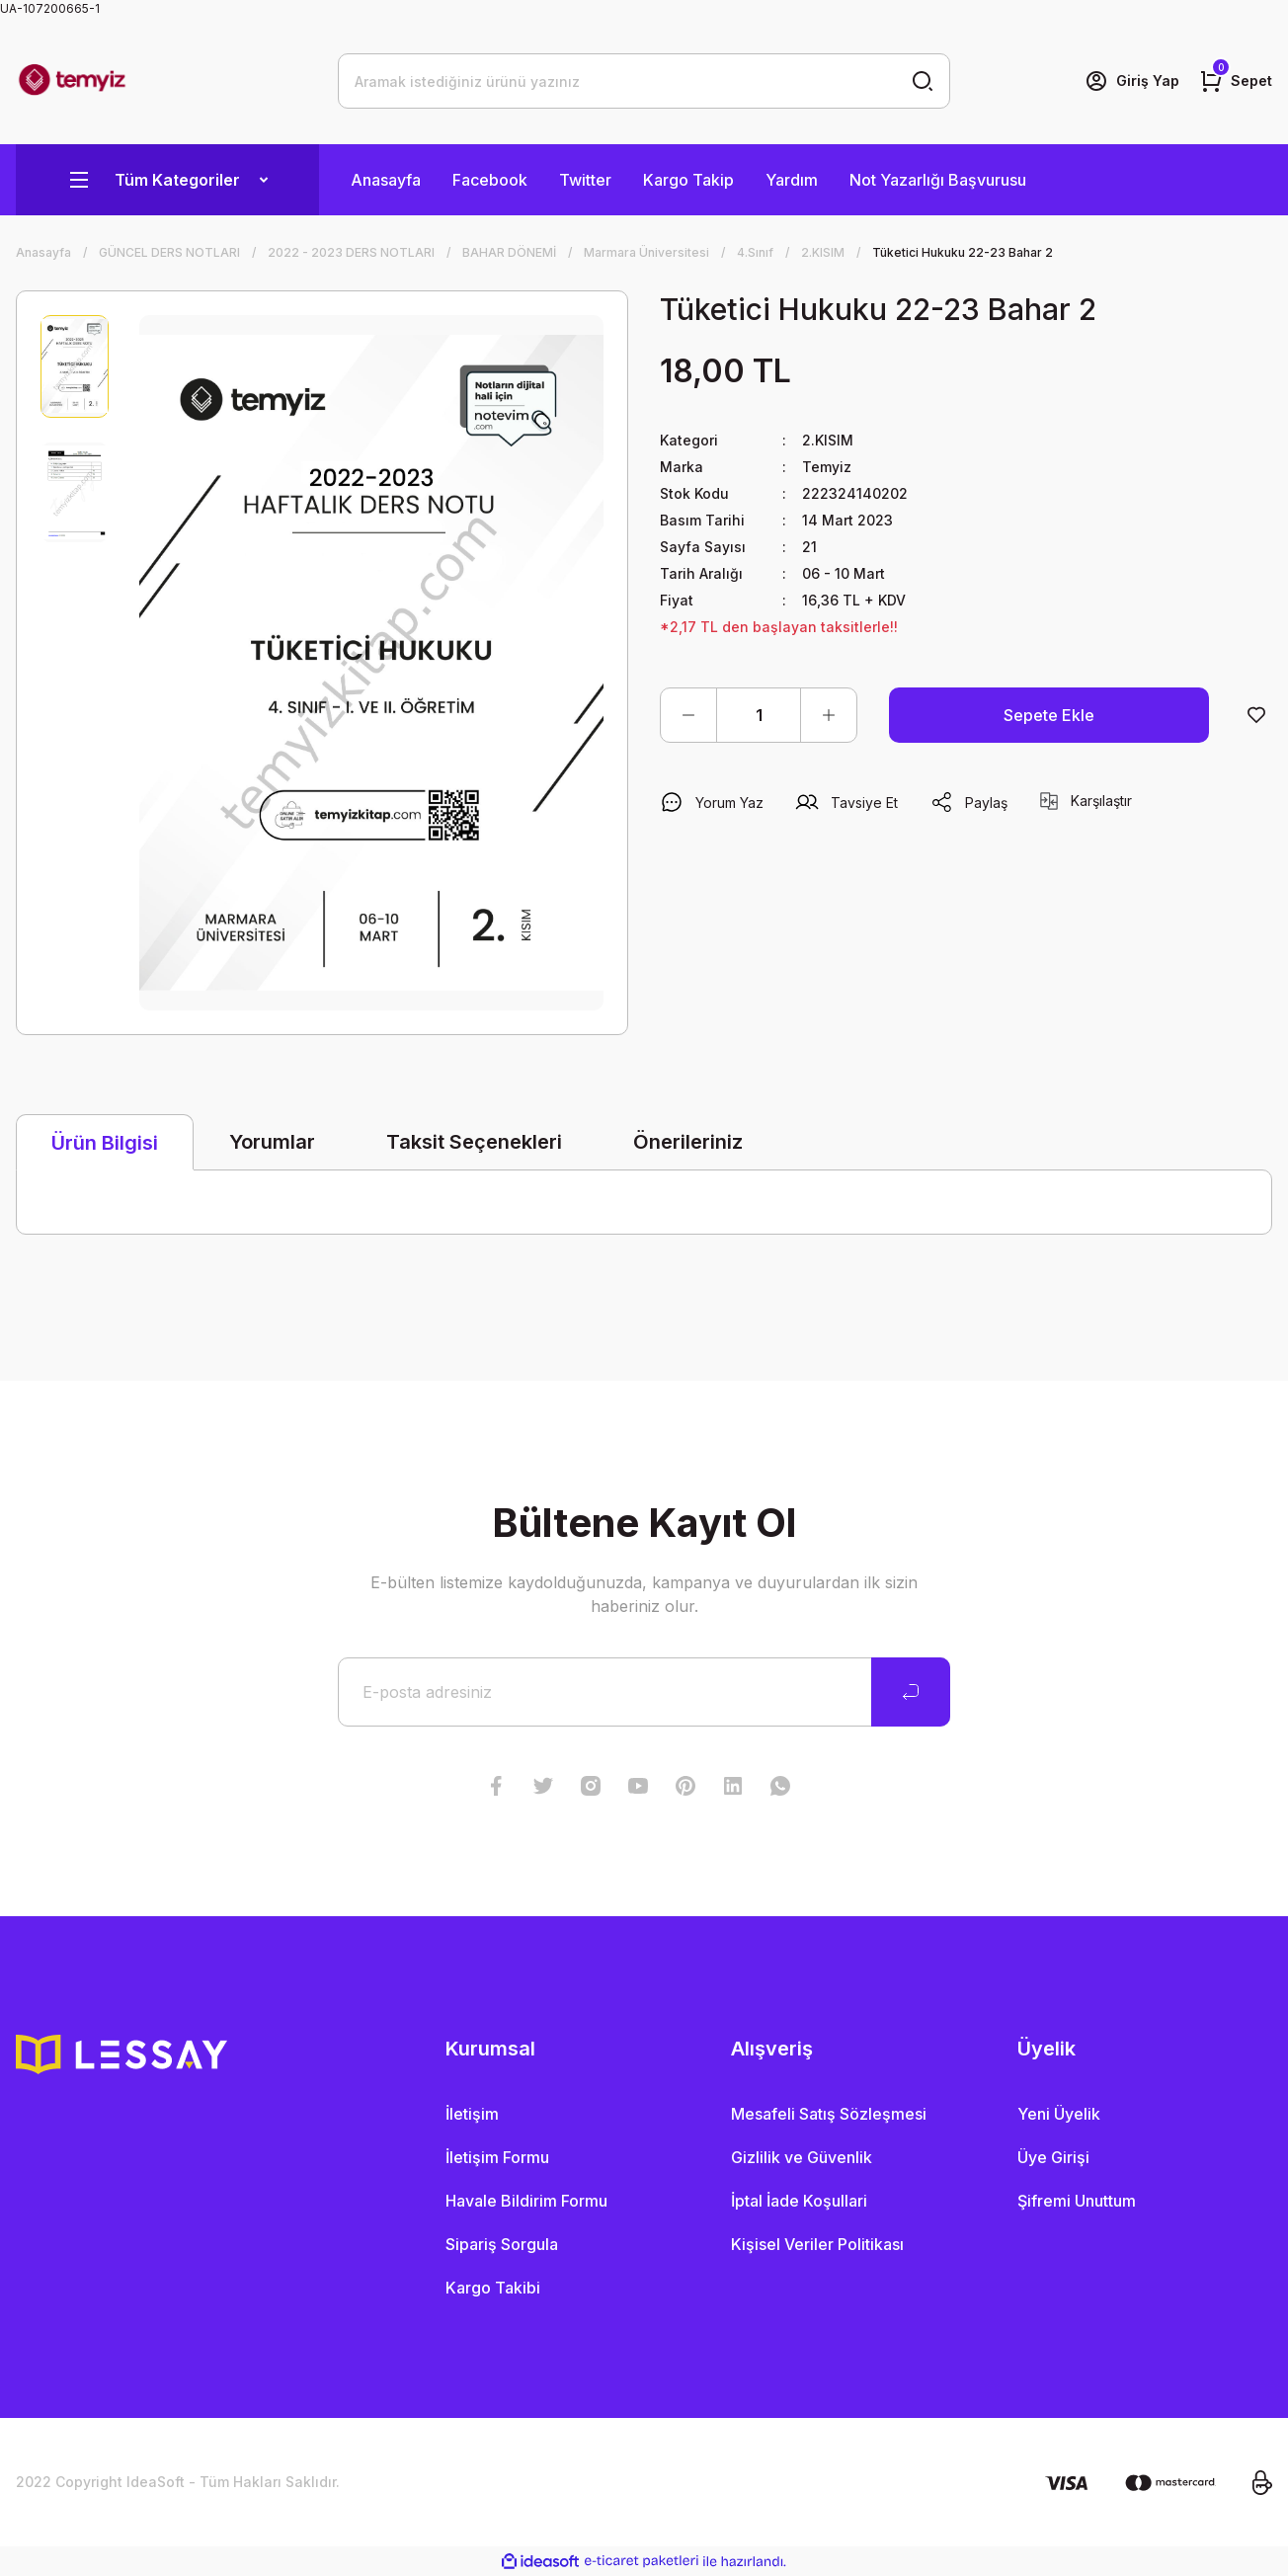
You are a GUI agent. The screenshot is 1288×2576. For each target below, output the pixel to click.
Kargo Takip (688, 180)
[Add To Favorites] (1256, 715)
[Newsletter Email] (644, 1692)
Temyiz (826, 466)
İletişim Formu (497, 2157)
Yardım (791, 180)
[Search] (644, 81)
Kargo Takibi (492, 2287)
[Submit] (910, 1692)
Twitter (585, 180)
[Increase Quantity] (828, 715)
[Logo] (72, 81)
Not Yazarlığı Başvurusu (937, 180)
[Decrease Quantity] (688, 715)
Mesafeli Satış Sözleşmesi (828, 2114)
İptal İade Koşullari (799, 2201)
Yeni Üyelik (1058, 2114)
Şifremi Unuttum (1076, 2201)
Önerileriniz (688, 1142)
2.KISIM (827, 440)
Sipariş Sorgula (501, 2244)
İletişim (472, 2114)
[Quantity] (758, 715)
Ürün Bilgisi (104, 1143)
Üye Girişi (1053, 2157)
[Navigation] (167, 179)
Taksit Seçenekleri (474, 1142)
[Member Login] (1132, 81)
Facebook (489, 180)
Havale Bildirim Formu (526, 2201)
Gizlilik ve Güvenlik (801, 2157)
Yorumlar (272, 1142)
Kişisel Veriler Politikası (817, 2244)
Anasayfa (386, 180)
